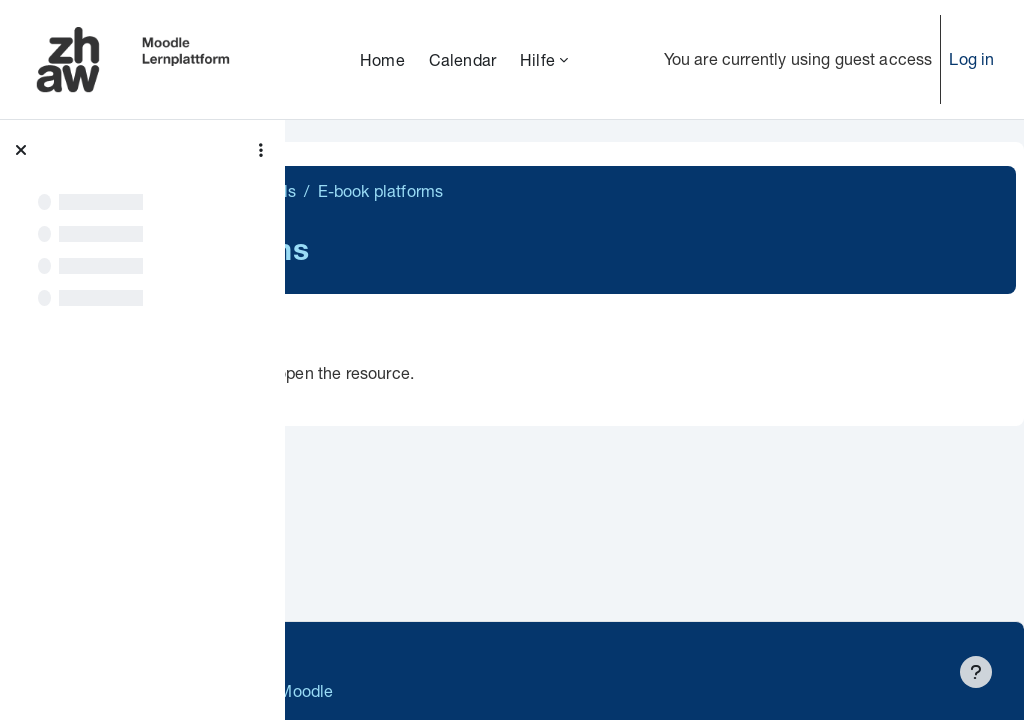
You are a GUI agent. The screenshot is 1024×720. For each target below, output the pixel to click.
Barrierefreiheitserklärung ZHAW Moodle (464, 690)
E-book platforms (451, 372)
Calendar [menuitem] (462, 59)
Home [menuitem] (382, 59)
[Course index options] (261, 150)
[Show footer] (976, 672)
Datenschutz (362, 649)
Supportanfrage (491, 649)
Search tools (530, 190)
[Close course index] (21, 150)
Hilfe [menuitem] (537, 59)
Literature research (393, 190)
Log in (971, 58)
